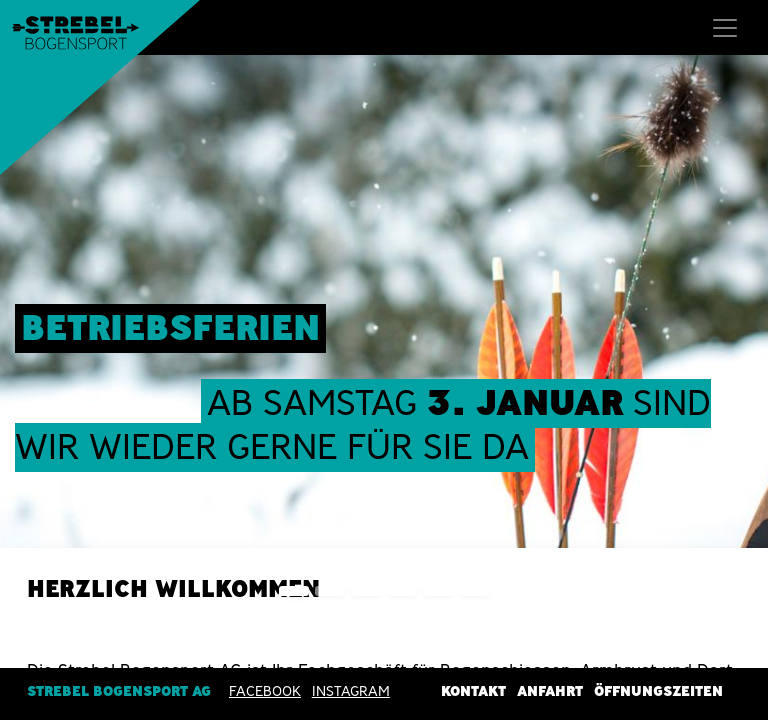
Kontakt (473, 691)
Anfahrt (550, 691)
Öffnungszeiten (658, 691)
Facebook (265, 691)
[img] (737, 337)
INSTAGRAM (351, 691)
